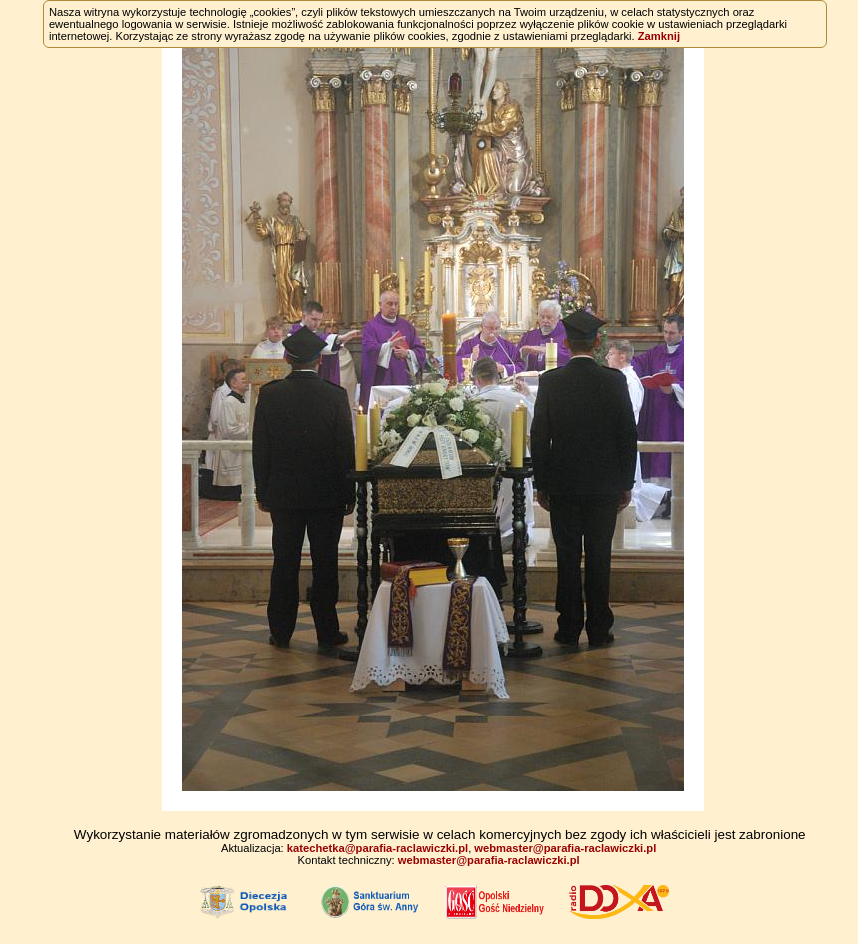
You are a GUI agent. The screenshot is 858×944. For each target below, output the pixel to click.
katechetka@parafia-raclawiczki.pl (377, 848)
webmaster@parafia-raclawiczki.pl (565, 848)
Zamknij (659, 36)
